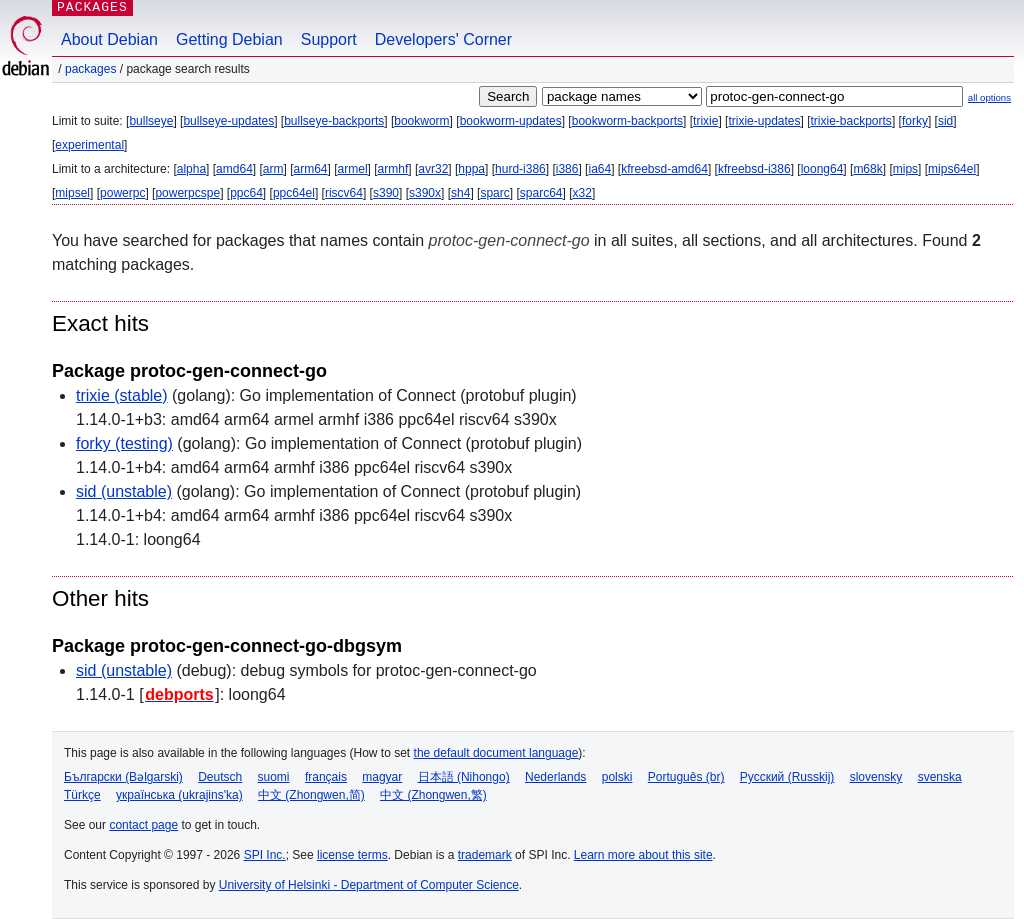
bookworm (421, 121)
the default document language (496, 753)
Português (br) (686, 777)
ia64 (599, 169)
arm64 (311, 169)
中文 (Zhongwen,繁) (433, 795)
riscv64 (344, 193)
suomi (274, 777)
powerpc (122, 193)
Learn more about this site (643, 855)
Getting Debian (229, 39)
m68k (867, 169)
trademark (485, 855)
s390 (386, 193)
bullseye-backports (334, 121)
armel (353, 169)
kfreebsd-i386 (754, 169)
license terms (352, 855)
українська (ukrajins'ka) (179, 795)
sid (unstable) (124, 491)
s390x (425, 193)
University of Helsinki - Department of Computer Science (369, 885)
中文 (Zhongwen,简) (311, 795)
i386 (567, 169)
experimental (89, 145)
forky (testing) (124, 443)
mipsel (72, 193)
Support (329, 39)
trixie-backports (851, 121)
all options (989, 97)
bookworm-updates (511, 121)
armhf (393, 169)
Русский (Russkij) (787, 777)
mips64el (952, 169)
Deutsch (220, 777)
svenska (940, 777)
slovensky (876, 777)
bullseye (151, 121)
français (326, 777)
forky (915, 121)
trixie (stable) (122, 395)
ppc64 (246, 193)
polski (617, 777)
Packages (90, 69)
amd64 (234, 169)
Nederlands (555, 777)
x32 (582, 193)
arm (273, 169)
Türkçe (82, 795)
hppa (471, 169)
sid (945, 121)
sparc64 (541, 193)
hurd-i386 (520, 169)
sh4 (460, 193)
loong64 (822, 169)
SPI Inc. (265, 855)
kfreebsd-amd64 (664, 169)
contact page (143, 825)
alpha (191, 169)
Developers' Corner (443, 39)
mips (905, 169)
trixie (705, 121)
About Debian (109, 39)
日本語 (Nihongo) (464, 777)
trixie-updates (764, 121)
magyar (382, 777)
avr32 (433, 169)
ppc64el (294, 193)
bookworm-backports (627, 121)
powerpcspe (187, 193)
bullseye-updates (228, 121)
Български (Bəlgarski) (123, 777)
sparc (494, 193)
